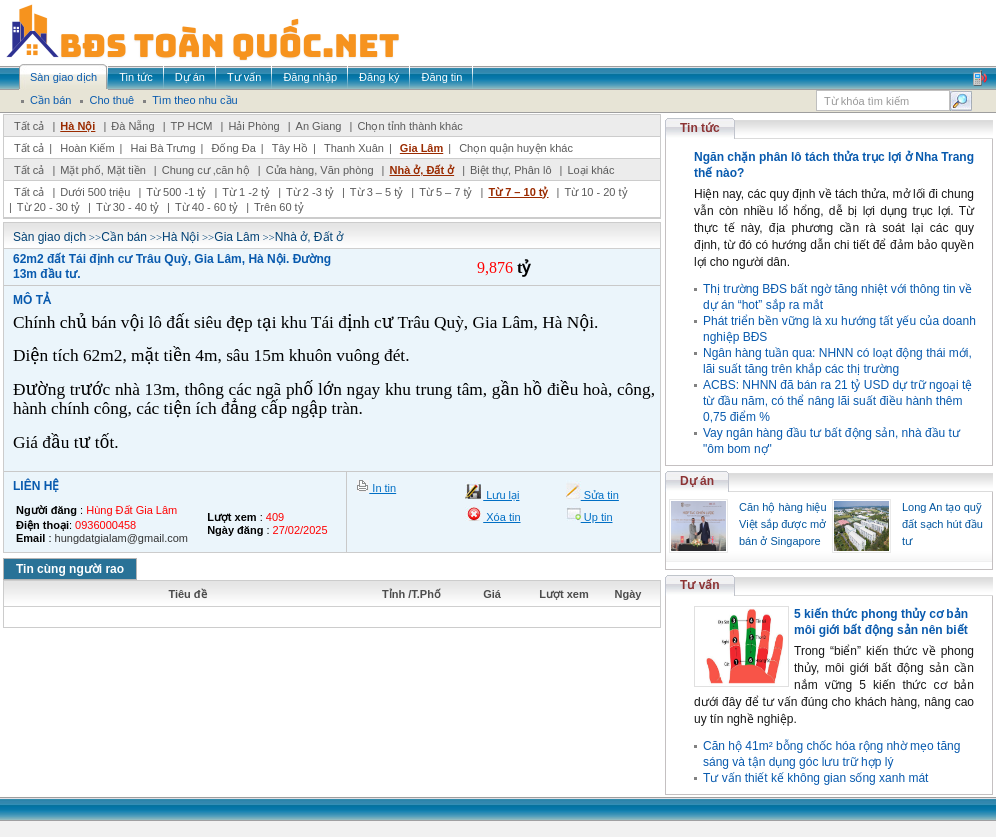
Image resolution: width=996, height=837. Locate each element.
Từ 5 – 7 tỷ (445, 192)
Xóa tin (501, 517)
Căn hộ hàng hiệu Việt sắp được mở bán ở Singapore (783, 524)
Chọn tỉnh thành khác (409, 126)
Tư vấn (700, 585)
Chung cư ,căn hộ (206, 170)
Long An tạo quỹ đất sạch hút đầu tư (942, 524)
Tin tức (700, 128)
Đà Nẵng (132, 126)
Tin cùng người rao (70, 569)
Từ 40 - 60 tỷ (206, 207)
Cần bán (124, 237)
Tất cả (29, 126)
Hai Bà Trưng (162, 148)
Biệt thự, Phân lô (511, 170)
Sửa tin (600, 495)
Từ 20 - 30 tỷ (48, 207)
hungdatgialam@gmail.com (121, 538)
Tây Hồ (290, 148)
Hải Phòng (253, 126)
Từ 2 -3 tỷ (310, 192)
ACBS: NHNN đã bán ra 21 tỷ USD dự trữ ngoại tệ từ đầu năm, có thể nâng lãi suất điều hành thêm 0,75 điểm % (837, 401)
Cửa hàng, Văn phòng (320, 170)
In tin (382, 488)
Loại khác (590, 170)
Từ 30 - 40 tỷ (127, 207)
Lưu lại (501, 495)
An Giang (319, 126)
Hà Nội (77, 126)
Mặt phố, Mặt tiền (103, 170)
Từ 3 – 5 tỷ (376, 192)
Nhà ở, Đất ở (421, 170)
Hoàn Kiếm (87, 148)
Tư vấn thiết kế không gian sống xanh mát (815, 778)
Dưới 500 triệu (95, 192)
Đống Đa (234, 148)
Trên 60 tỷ (279, 207)
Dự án (697, 481)
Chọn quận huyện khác (516, 148)
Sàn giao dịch (49, 237)
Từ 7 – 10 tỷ (518, 192)
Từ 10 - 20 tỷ (595, 192)
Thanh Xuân (354, 148)
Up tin (597, 517)
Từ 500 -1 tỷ (176, 192)
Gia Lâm (421, 148)
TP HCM (192, 126)
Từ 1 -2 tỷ (246, 192)
